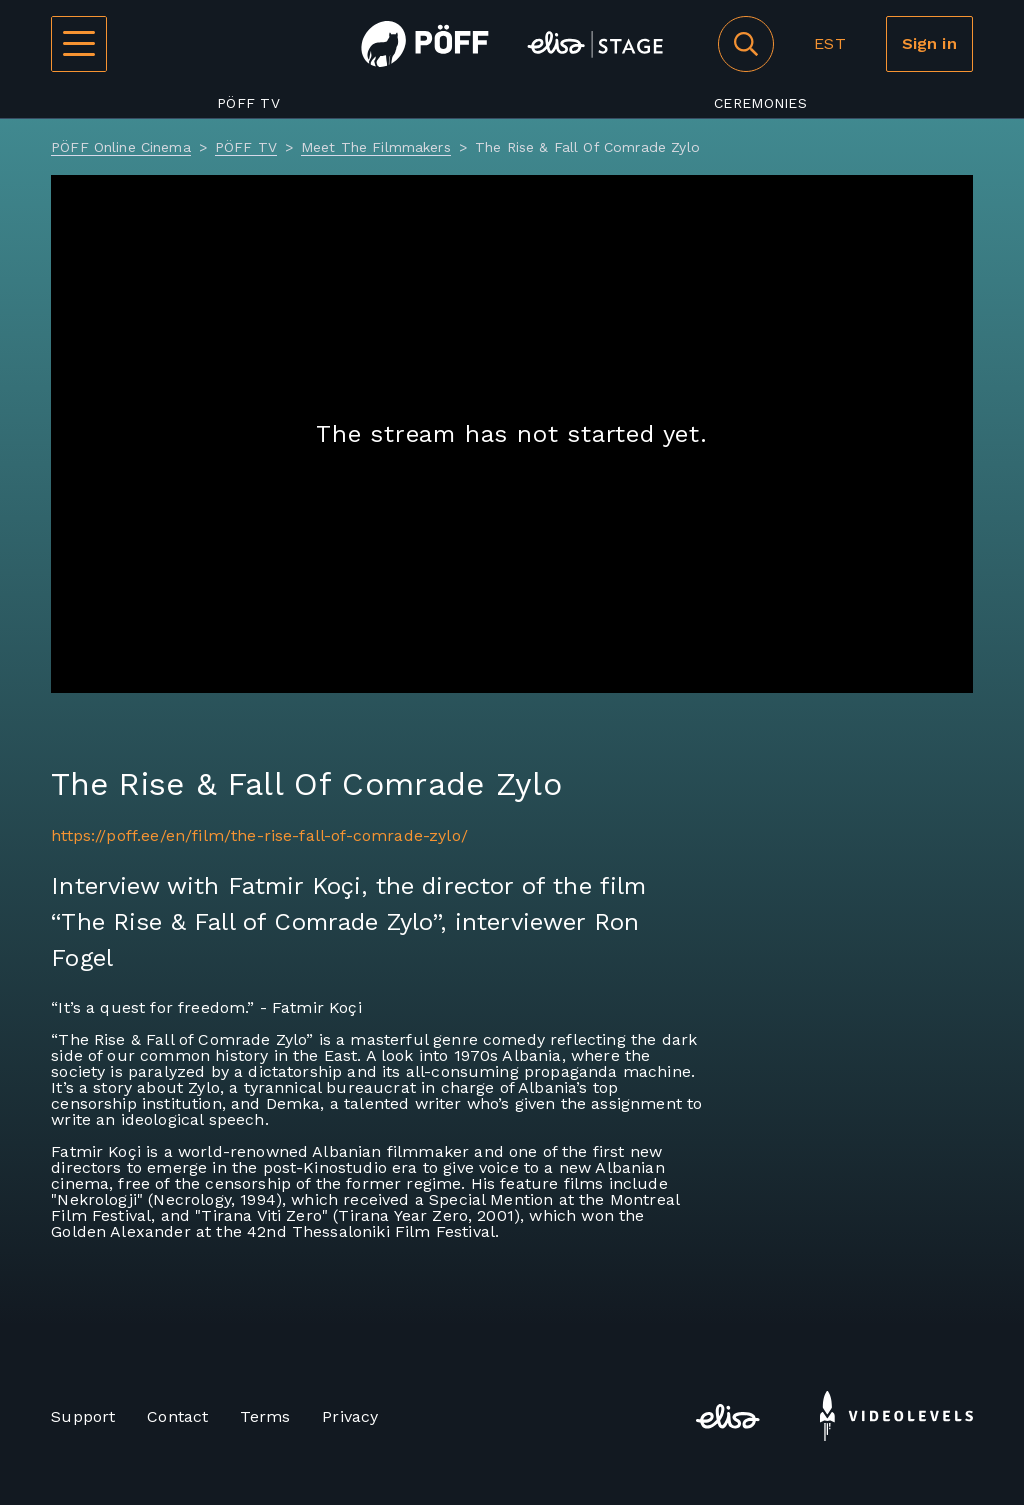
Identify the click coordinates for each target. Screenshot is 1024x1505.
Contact (177, 1416)
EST (829, 43)
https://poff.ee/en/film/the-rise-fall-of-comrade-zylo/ (259, 835)
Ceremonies (760, 103)
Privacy (350, 1416)
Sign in (929, 43)
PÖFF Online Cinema (121, 147)
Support (83, 1416)
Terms (265, 1416)
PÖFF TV (248, 103)
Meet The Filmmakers (376, 147)
